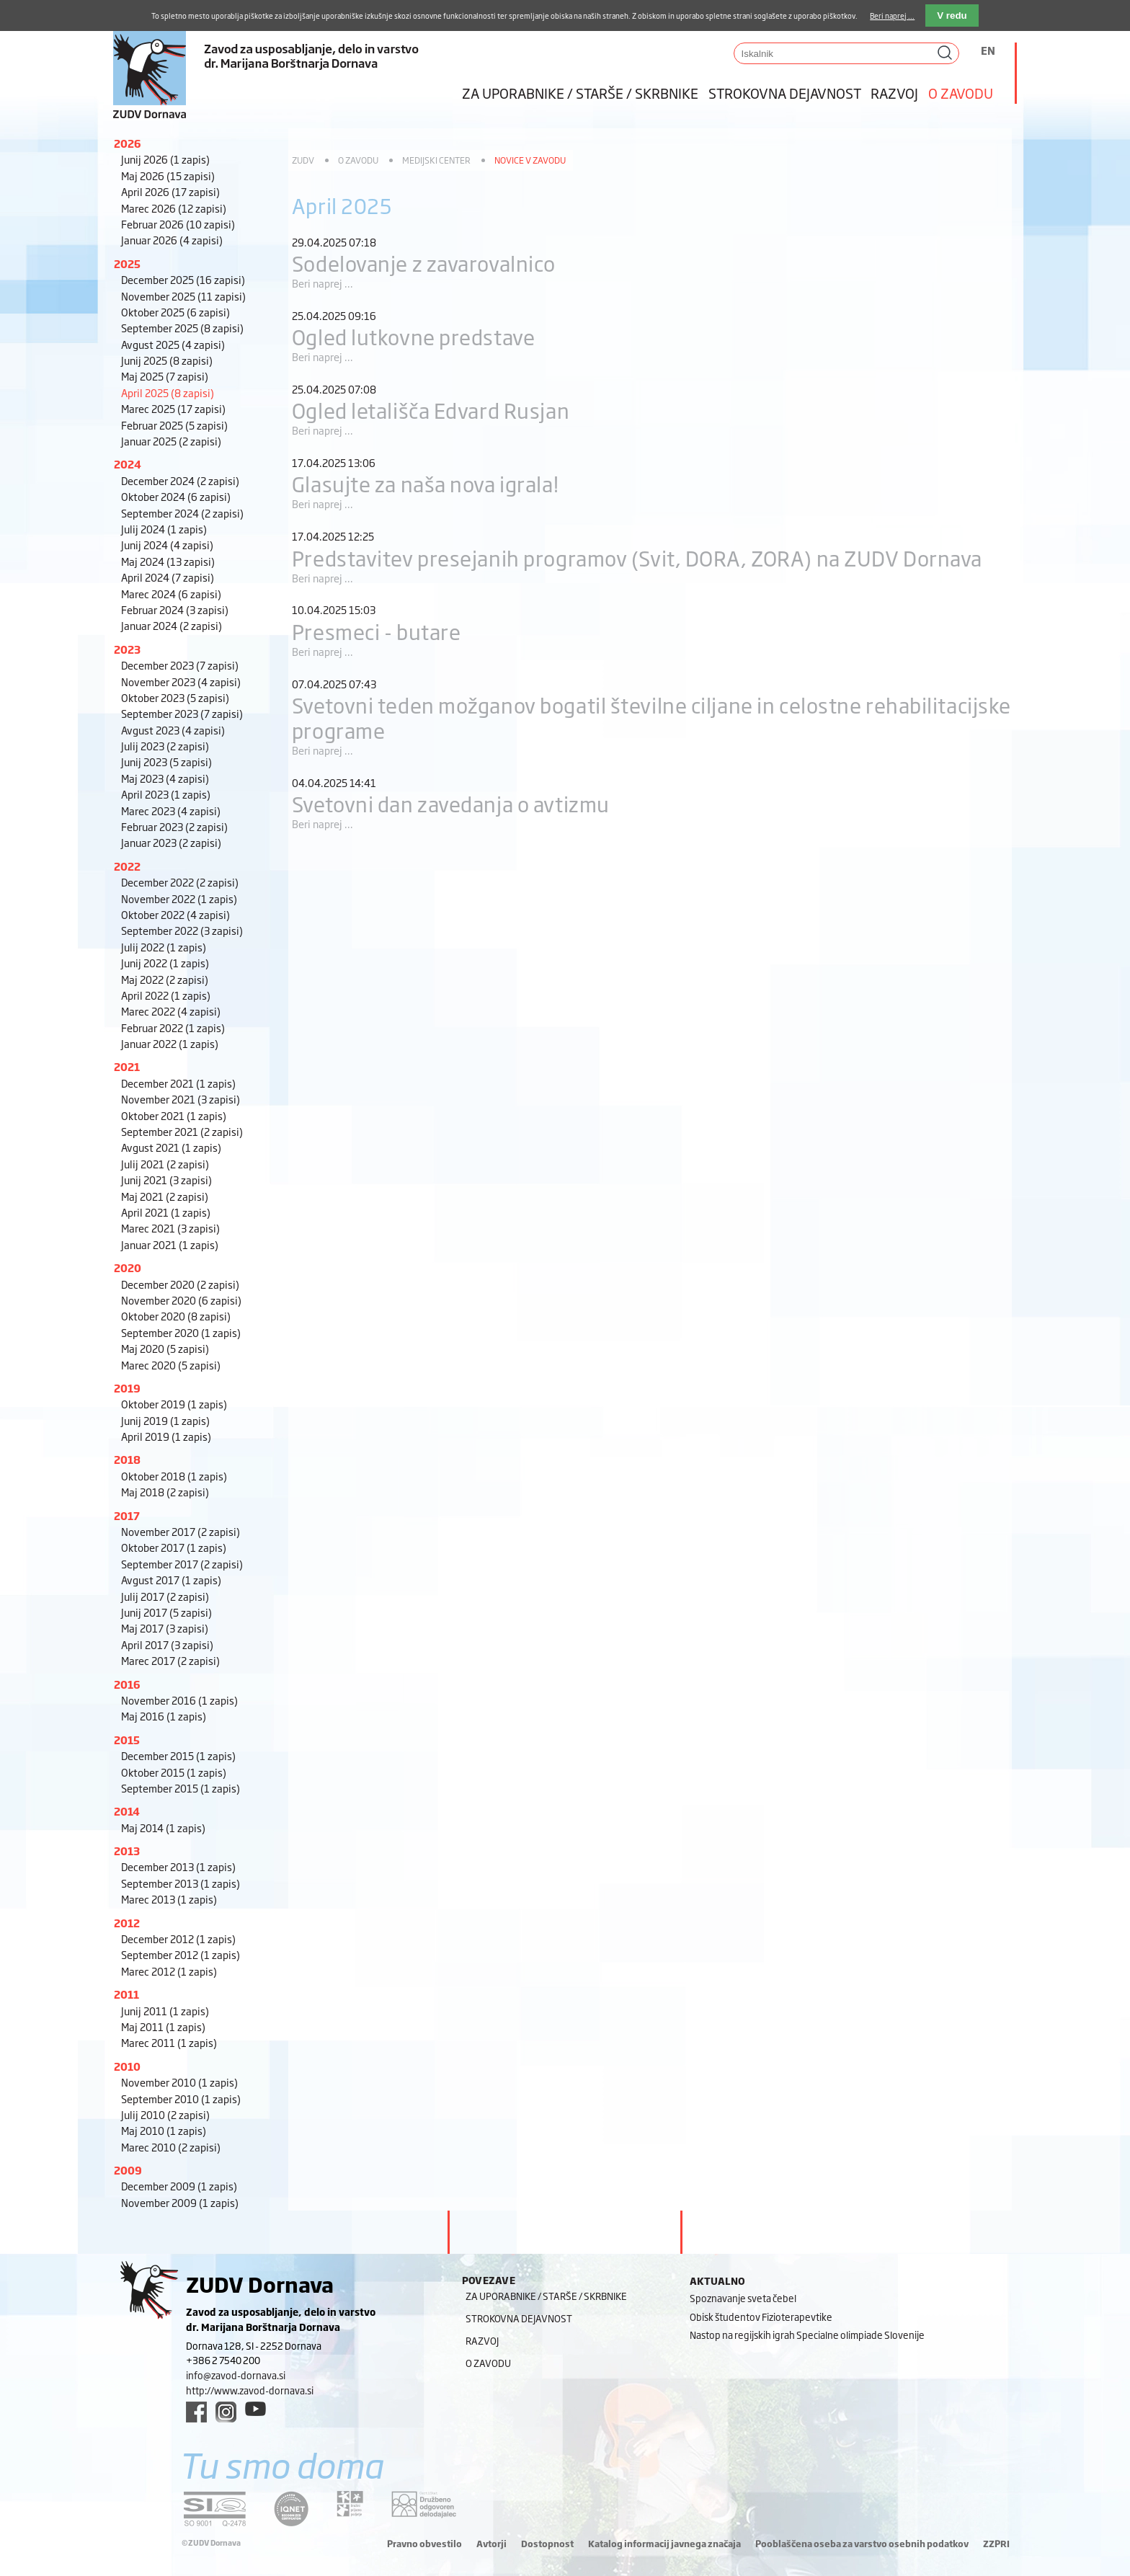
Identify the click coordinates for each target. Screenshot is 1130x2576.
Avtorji (491, 2543)
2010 (127, 2066)
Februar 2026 (178, 223)
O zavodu (960, 93)
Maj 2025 (164, 375)
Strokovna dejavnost (784, 93)
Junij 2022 (165, 962)
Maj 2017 (164, 1627)
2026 (127, 143)
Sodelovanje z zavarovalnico (424, 262)
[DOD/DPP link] (350, 2504)
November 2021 (180, 1098)
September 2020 (181, 1332)
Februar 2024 (174, 609)
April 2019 (166, 1436)
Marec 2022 (171, 1010)
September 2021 (182, 1131)
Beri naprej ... (322, 282)
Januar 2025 (171, 440)
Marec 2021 (170, 1227)
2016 (127, 1684)
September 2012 (180, 1954)
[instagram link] (225, 2412)
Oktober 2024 (176, 496)
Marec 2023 (171, 810)
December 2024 (180, 480)
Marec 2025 (173, 408)
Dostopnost (547, 2543)
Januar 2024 (171, 625)
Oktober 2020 (176, 1315)
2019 (127, 1387)
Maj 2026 (168, 175)
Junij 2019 (165, 1420)
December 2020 (180, 1284)
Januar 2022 (169, 1043)
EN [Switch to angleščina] (988, 50)
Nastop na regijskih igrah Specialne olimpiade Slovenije (807, 2334)
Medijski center (436, 160)
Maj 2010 (163, 2130)
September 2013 (180, 1883)
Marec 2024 (171, 593)
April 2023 (165, 793)
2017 (127, 1515)
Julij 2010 (165, 2114)
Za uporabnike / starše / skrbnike (580, 93)
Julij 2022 (163, 946)
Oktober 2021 (173, 1115)
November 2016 (179, 1699)
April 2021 (165, 1212)
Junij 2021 (166, 1179)
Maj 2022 (164, 979)
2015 (127, 1739)
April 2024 (167, 577)
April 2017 (167, 1644)
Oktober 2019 (174, 1403)
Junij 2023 (166, 761)
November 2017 (180, 1531)
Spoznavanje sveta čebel (743, 2298)
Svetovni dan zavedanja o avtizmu (451, 803)
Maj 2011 (163, 2026)
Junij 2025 (167, 360)
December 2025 (183, 279)
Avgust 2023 (173, 729)
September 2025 (182, 327)
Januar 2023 (171, 842)
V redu (951, 15)
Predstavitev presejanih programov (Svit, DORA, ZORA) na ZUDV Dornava (637, 557)
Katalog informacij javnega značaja (664, 2543)
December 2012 (178, 1938)
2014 (127, 1810)
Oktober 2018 (174, 1475)
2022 (127, 866)
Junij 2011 (165, 2010)
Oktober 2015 (173, 1772)
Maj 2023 (165, 778)
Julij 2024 (164, 528)
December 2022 (180, 881)
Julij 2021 (165, 1163)
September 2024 (182, 512)
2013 (127, 1850)
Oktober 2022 (175, 914)
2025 (127, 263)
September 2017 (182, 1563)
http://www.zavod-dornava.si (249, 2390)
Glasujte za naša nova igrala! (425, 483)
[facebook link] (196, 2412)
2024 (127, 463)
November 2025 (183, 295)
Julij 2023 (165, 745)
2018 (127, 1459)
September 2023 (182, 713)
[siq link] (215, 2508)
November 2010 (179, 2081)
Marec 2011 (169, 2042)
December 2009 (179, 2185)
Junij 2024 (167, 544)
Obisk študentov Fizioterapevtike (761, 2316)
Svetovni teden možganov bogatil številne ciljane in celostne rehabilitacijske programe (651, 717)
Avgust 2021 (171, 1147)
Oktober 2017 (173, 1547)
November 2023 (181, 681)
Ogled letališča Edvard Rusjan (430, 410)
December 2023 (180, 664)
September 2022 (182, 930)
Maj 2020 (165, 1348)
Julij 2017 (165, 1596)
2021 (127, 1066)
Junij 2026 (165, 158)
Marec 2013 (169, 1898)
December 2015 (178, 1755)
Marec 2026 (173, 208)
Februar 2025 (174, 424)
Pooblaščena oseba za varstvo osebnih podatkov (862, 2543)
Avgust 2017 (171, 1579)
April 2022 (165, 995)
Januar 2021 (169, 1244)
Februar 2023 (174, 826)
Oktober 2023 (175, 697)
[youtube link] (255, 2409)
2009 (128, 2169)
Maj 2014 (163, 1827)
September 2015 (180, 1787)
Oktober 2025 (175, 311)
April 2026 (170, 191)
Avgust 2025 (173, 344)
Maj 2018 (165, 1491)
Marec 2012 (169, 1970)
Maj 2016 (163, 1715)
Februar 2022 (173, 1027)
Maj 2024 (168, 561)
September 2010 (181, 2098)
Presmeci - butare (376, 631)
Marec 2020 (171, 1364)
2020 (127, 1267)
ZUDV (303, 160)
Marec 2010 (171, 2146)
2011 (126, 1994)
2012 (127, 1922)
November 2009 (180, 2202)
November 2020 (181, 1299)
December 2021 (178, 1083)
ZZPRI (996, 2543)
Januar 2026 (172, 239)
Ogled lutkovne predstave (413, 336)
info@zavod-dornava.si (235, 2375)
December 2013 (178, 1866)
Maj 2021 (164, 1196)
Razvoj (894, 93)
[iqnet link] (291, 2508)
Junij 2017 (166, 1612)
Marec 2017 (170, 1660)
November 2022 (179, 898)
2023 (127, 649)
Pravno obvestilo (424, 2543)
